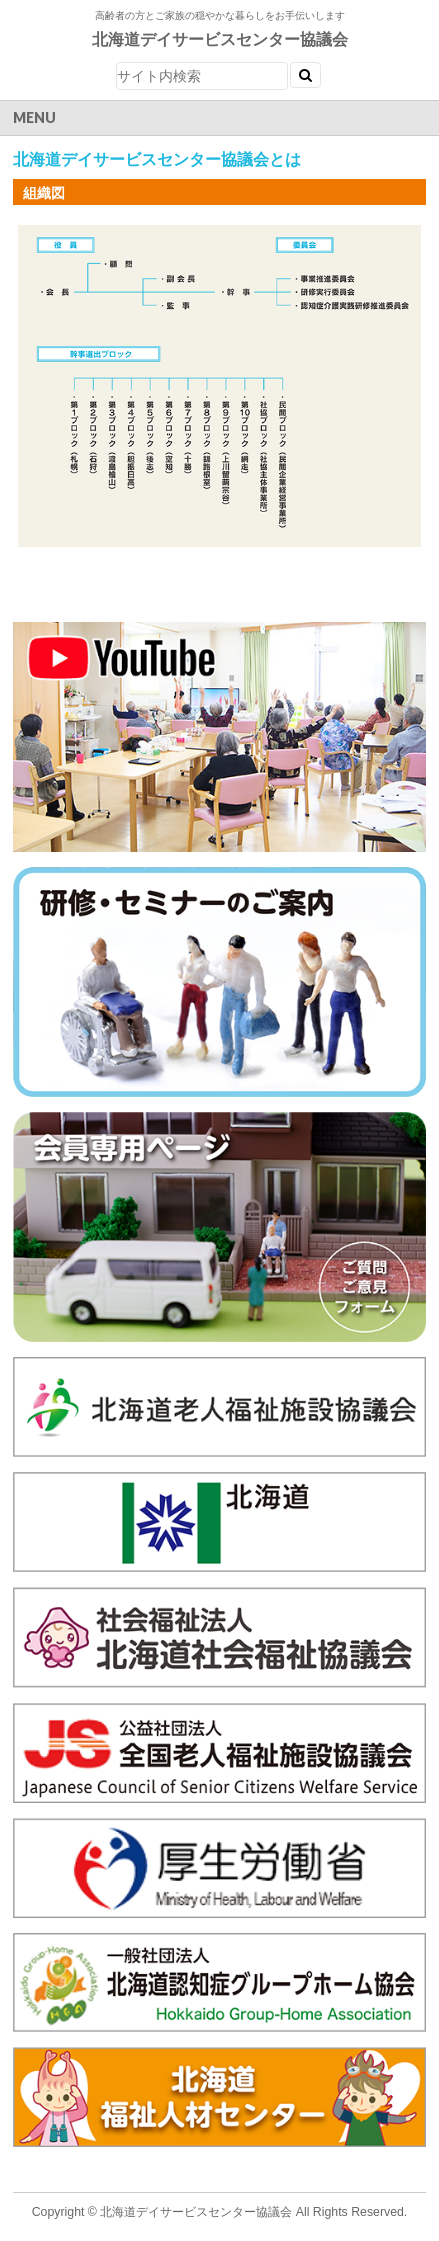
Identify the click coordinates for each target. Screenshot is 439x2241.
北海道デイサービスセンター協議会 (220, 39)
